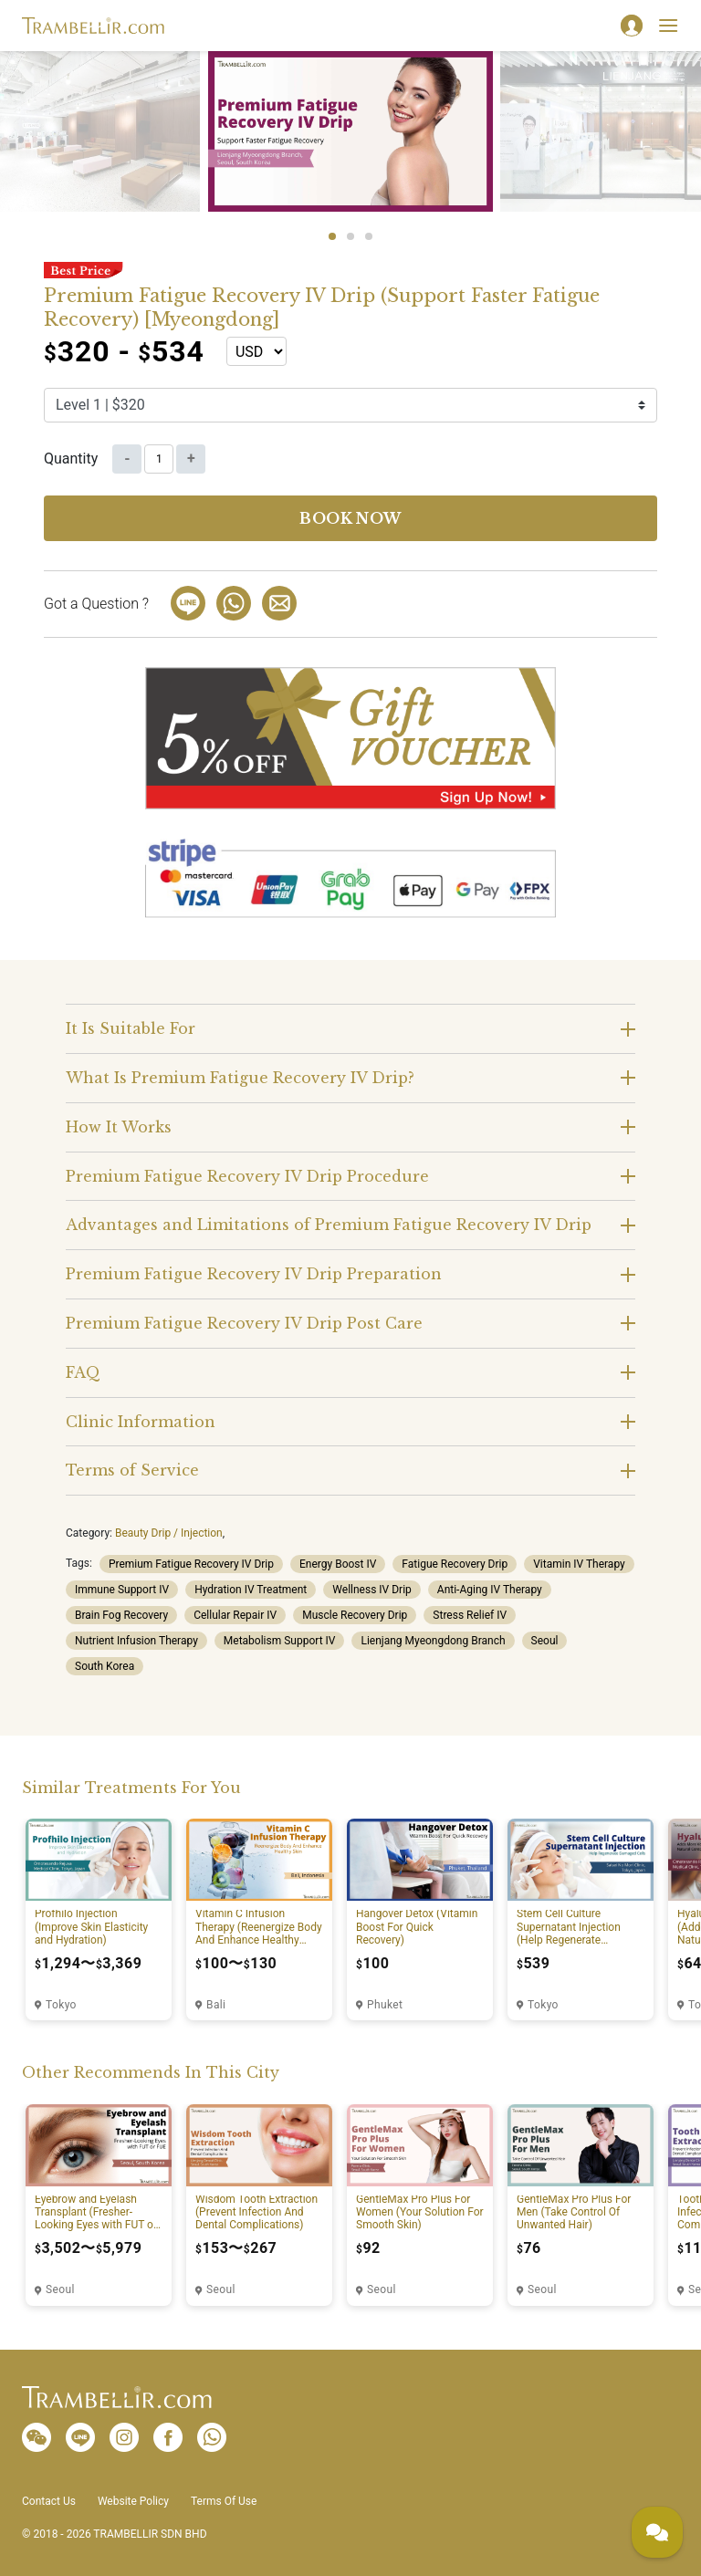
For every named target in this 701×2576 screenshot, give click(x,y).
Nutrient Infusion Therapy (136, 1640)
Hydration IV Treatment (250, 1589)
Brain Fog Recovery (121, 1615)
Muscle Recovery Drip (354, 1615)
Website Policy (133, 2501)
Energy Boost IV (337, 1564)
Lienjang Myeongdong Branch (433, 1640)
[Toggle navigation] (668, 26)
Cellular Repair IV (235, 1615)
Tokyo (61, 2004)
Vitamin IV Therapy (579, 1564)
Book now (350, 518)
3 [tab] (368, 236)
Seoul (545, 1640)
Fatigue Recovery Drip (454, 1564)
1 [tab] (332, 236)
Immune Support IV (122, 1589)
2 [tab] (350, 236)
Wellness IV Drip (372, 1589)
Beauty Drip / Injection (169, 1533)
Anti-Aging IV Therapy (489, 1589)
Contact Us (49, 2501)
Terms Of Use (223, 2501)
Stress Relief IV (470, 1615)
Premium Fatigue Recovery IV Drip (191, 1564)
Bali (215, 2004)
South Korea (104, 1666)
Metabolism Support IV (280, 1640)
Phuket (385, 2004)
